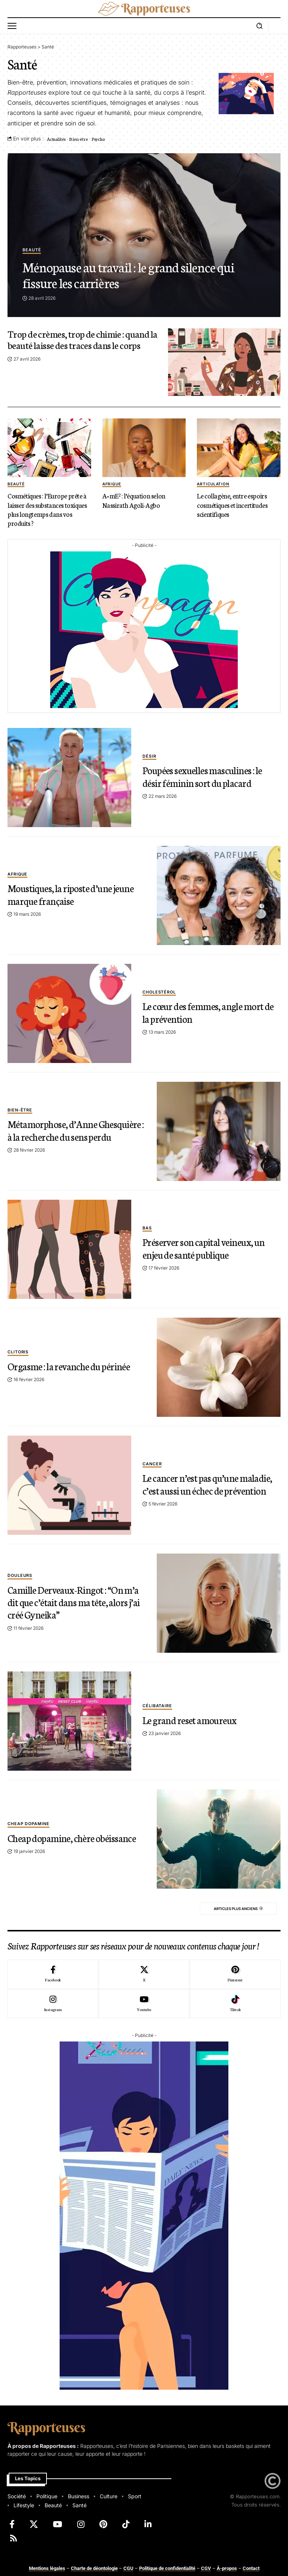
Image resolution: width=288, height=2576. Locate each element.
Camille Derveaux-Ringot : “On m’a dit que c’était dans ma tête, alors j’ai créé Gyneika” (69, 1601)
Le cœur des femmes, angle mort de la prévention (206, 1011)
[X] (144, 1974)
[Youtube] (144, 2003)
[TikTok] (125, 2524)
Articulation (213, 484)
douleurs (20, 1575)
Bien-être (78, 139)
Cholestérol (159, 992)
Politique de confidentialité (167, 2568)
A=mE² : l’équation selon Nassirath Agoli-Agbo (135, 500)
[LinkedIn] (147, 2524)
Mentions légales (47, 2568)
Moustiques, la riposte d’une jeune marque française (75, 893)
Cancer (152, 1464)
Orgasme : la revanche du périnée (72, 1365)
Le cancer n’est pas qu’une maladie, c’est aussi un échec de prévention (211, 1483)
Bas (147, 1228)
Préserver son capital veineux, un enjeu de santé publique (207, 1247)
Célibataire (157, 1706)
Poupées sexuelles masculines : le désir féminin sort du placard (205, 775)
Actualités (56, 139)
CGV (206, 2568)
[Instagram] (53, 2003)
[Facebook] (53, 1974)
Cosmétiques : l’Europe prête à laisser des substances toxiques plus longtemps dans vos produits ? (48, 509)
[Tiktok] (235, 2003)
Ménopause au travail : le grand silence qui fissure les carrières (132, 274)
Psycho (98, 139)
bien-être (20, 1103)
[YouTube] (57, 2524)
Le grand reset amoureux (191, 1719)
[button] (14, 26)
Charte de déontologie (94, 2568)
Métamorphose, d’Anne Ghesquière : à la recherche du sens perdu (75, 1129)
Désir (149, 756)
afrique (111, 484)
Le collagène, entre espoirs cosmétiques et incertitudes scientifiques (233, 504)
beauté (31, 250)
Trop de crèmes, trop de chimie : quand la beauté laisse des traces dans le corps (83, 339)
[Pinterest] (235, 1974)
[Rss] (14, 2538)
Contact (251, 2568)
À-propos (227, 2568)
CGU (128, 2568)
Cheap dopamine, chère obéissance (55, 1837)
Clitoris (18, 1352)
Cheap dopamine (29, 1817)
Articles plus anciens (232, 1908)
